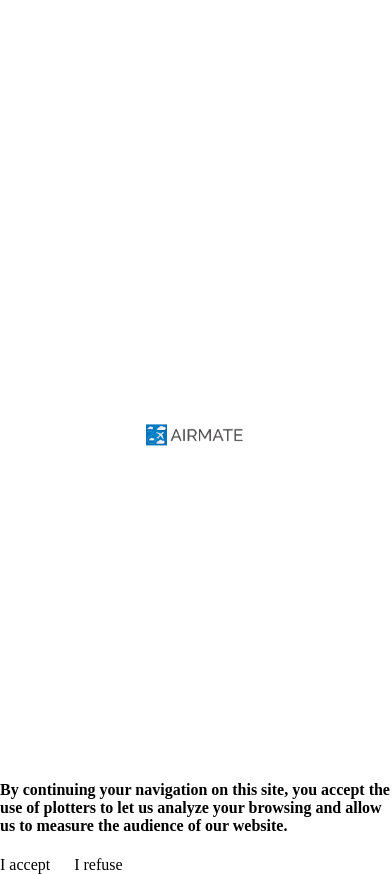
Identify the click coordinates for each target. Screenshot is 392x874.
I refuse (98, 864)
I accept (25, 864)
